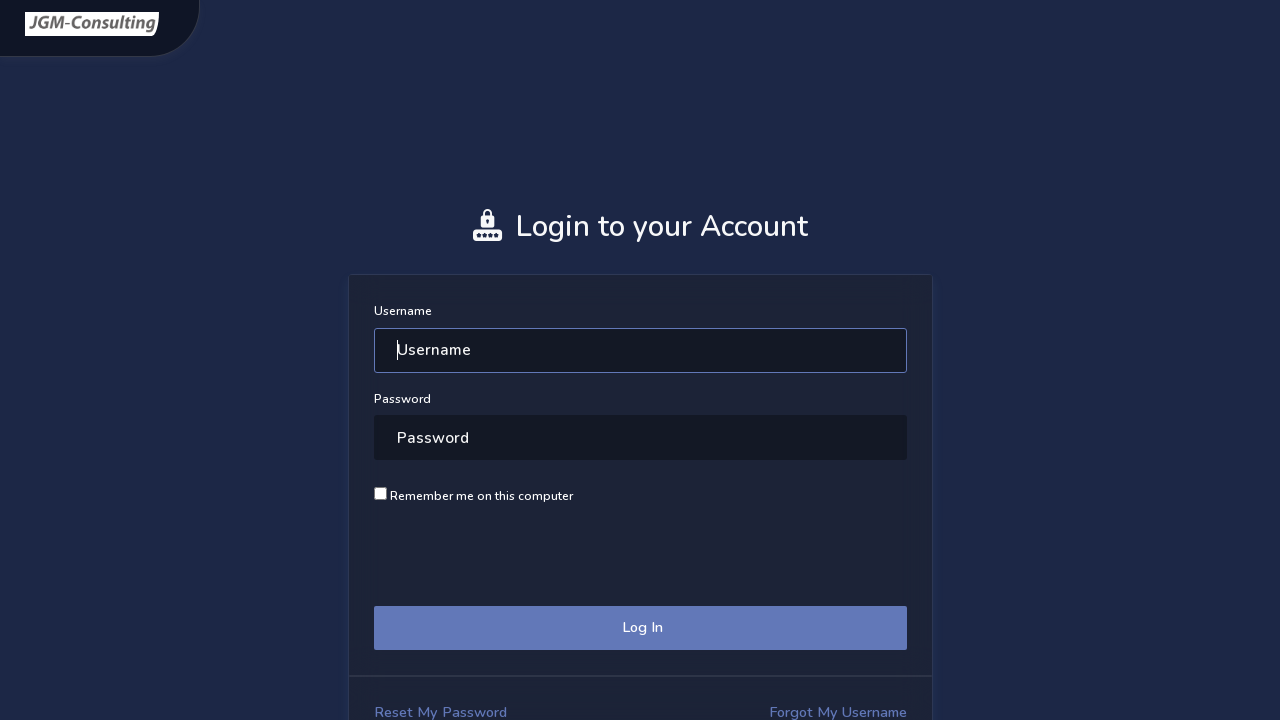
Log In (640, 627)
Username (403, 311)
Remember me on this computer (473, 495)
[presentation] (526, 552)
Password (402, 399)
